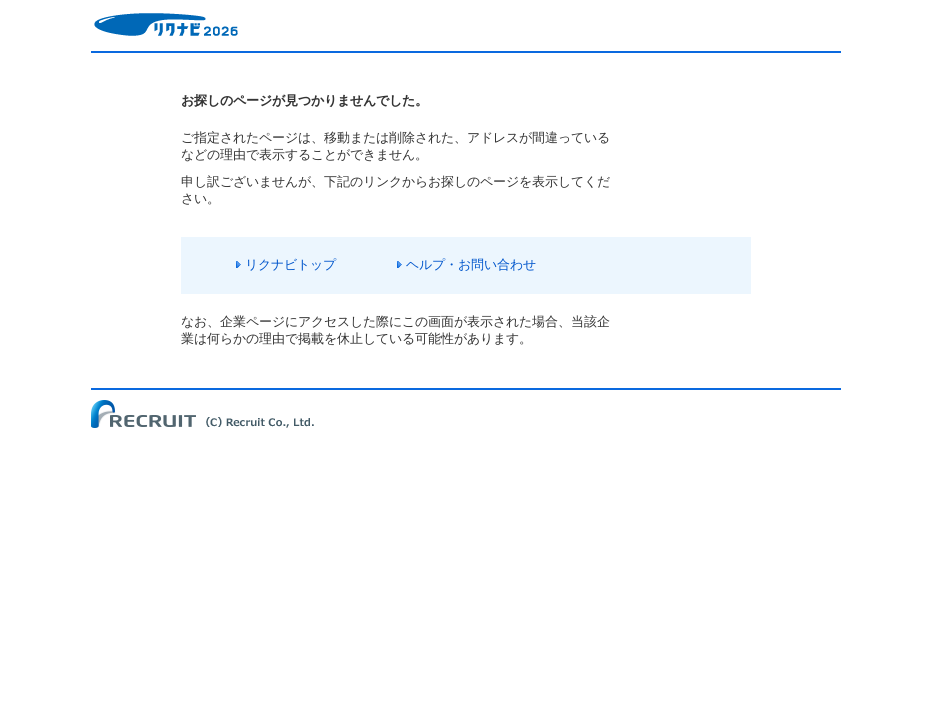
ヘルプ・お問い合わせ (471, 264)
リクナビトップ (290, 264)
